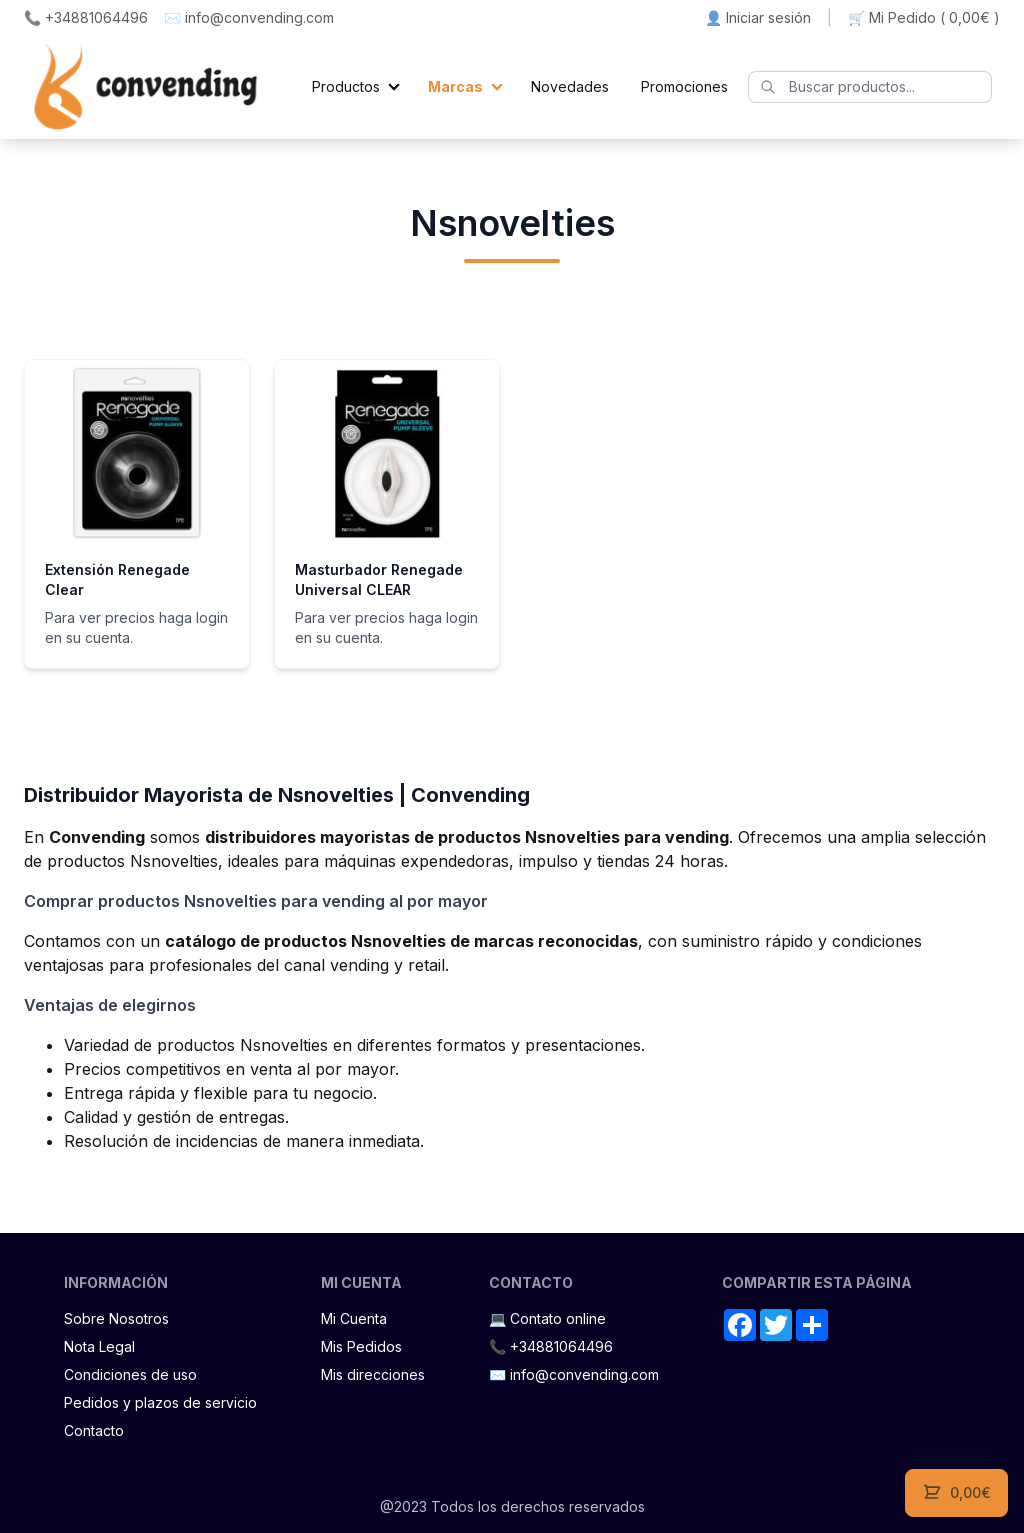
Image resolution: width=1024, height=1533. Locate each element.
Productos (346, 86)
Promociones (684, 86)
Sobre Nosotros (116, 1318)
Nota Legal (99, 1346)
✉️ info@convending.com (249, 17)
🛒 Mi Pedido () (924, 18)
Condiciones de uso (130, 1374)
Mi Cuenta (354, 1318)
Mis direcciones (373, 1374)
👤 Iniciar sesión (758, 17)
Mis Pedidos (361, 1346)
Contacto (94, 1430)
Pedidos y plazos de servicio (160, 1402)
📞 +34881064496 (86, 17)
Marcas (455, 86)
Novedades (570, 86)
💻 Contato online (547, 1318)
